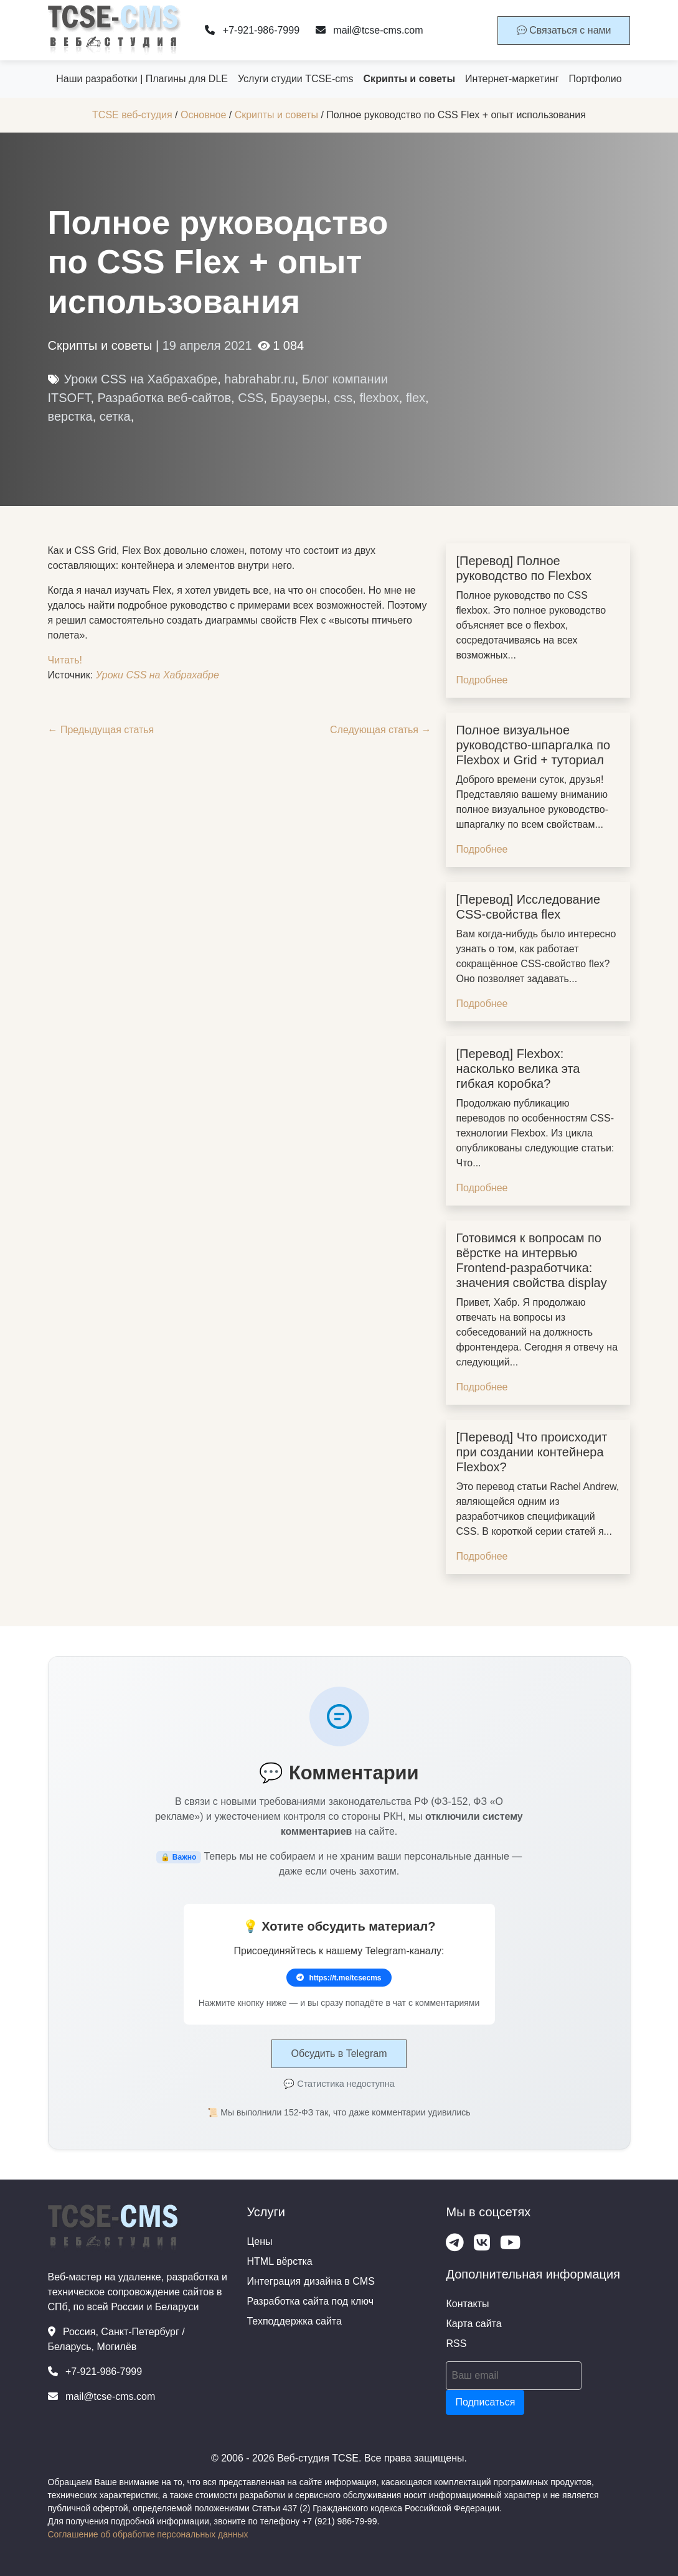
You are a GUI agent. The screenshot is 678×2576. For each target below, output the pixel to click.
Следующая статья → (380, 729)
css (343, 398)
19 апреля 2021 (207, 345)
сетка (115, 416)
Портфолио (595, 78)
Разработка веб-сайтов (165, 398)
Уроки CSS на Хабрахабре (141, 379)
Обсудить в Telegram (339, 2053)
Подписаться (485, 2402)
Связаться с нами (564, 30)
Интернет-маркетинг (511, 78)
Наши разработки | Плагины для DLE (142, 78)
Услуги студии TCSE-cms (296, 78)
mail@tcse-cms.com (369, 30)
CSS (250, 398)
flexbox (378, 398)
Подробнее (481, 680)
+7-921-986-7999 (252, 30)
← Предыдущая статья (101, 729)
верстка (70, 416)
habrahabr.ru (259, 379)
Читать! (65, 660)
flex (415, 398)
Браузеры (298, 398)
